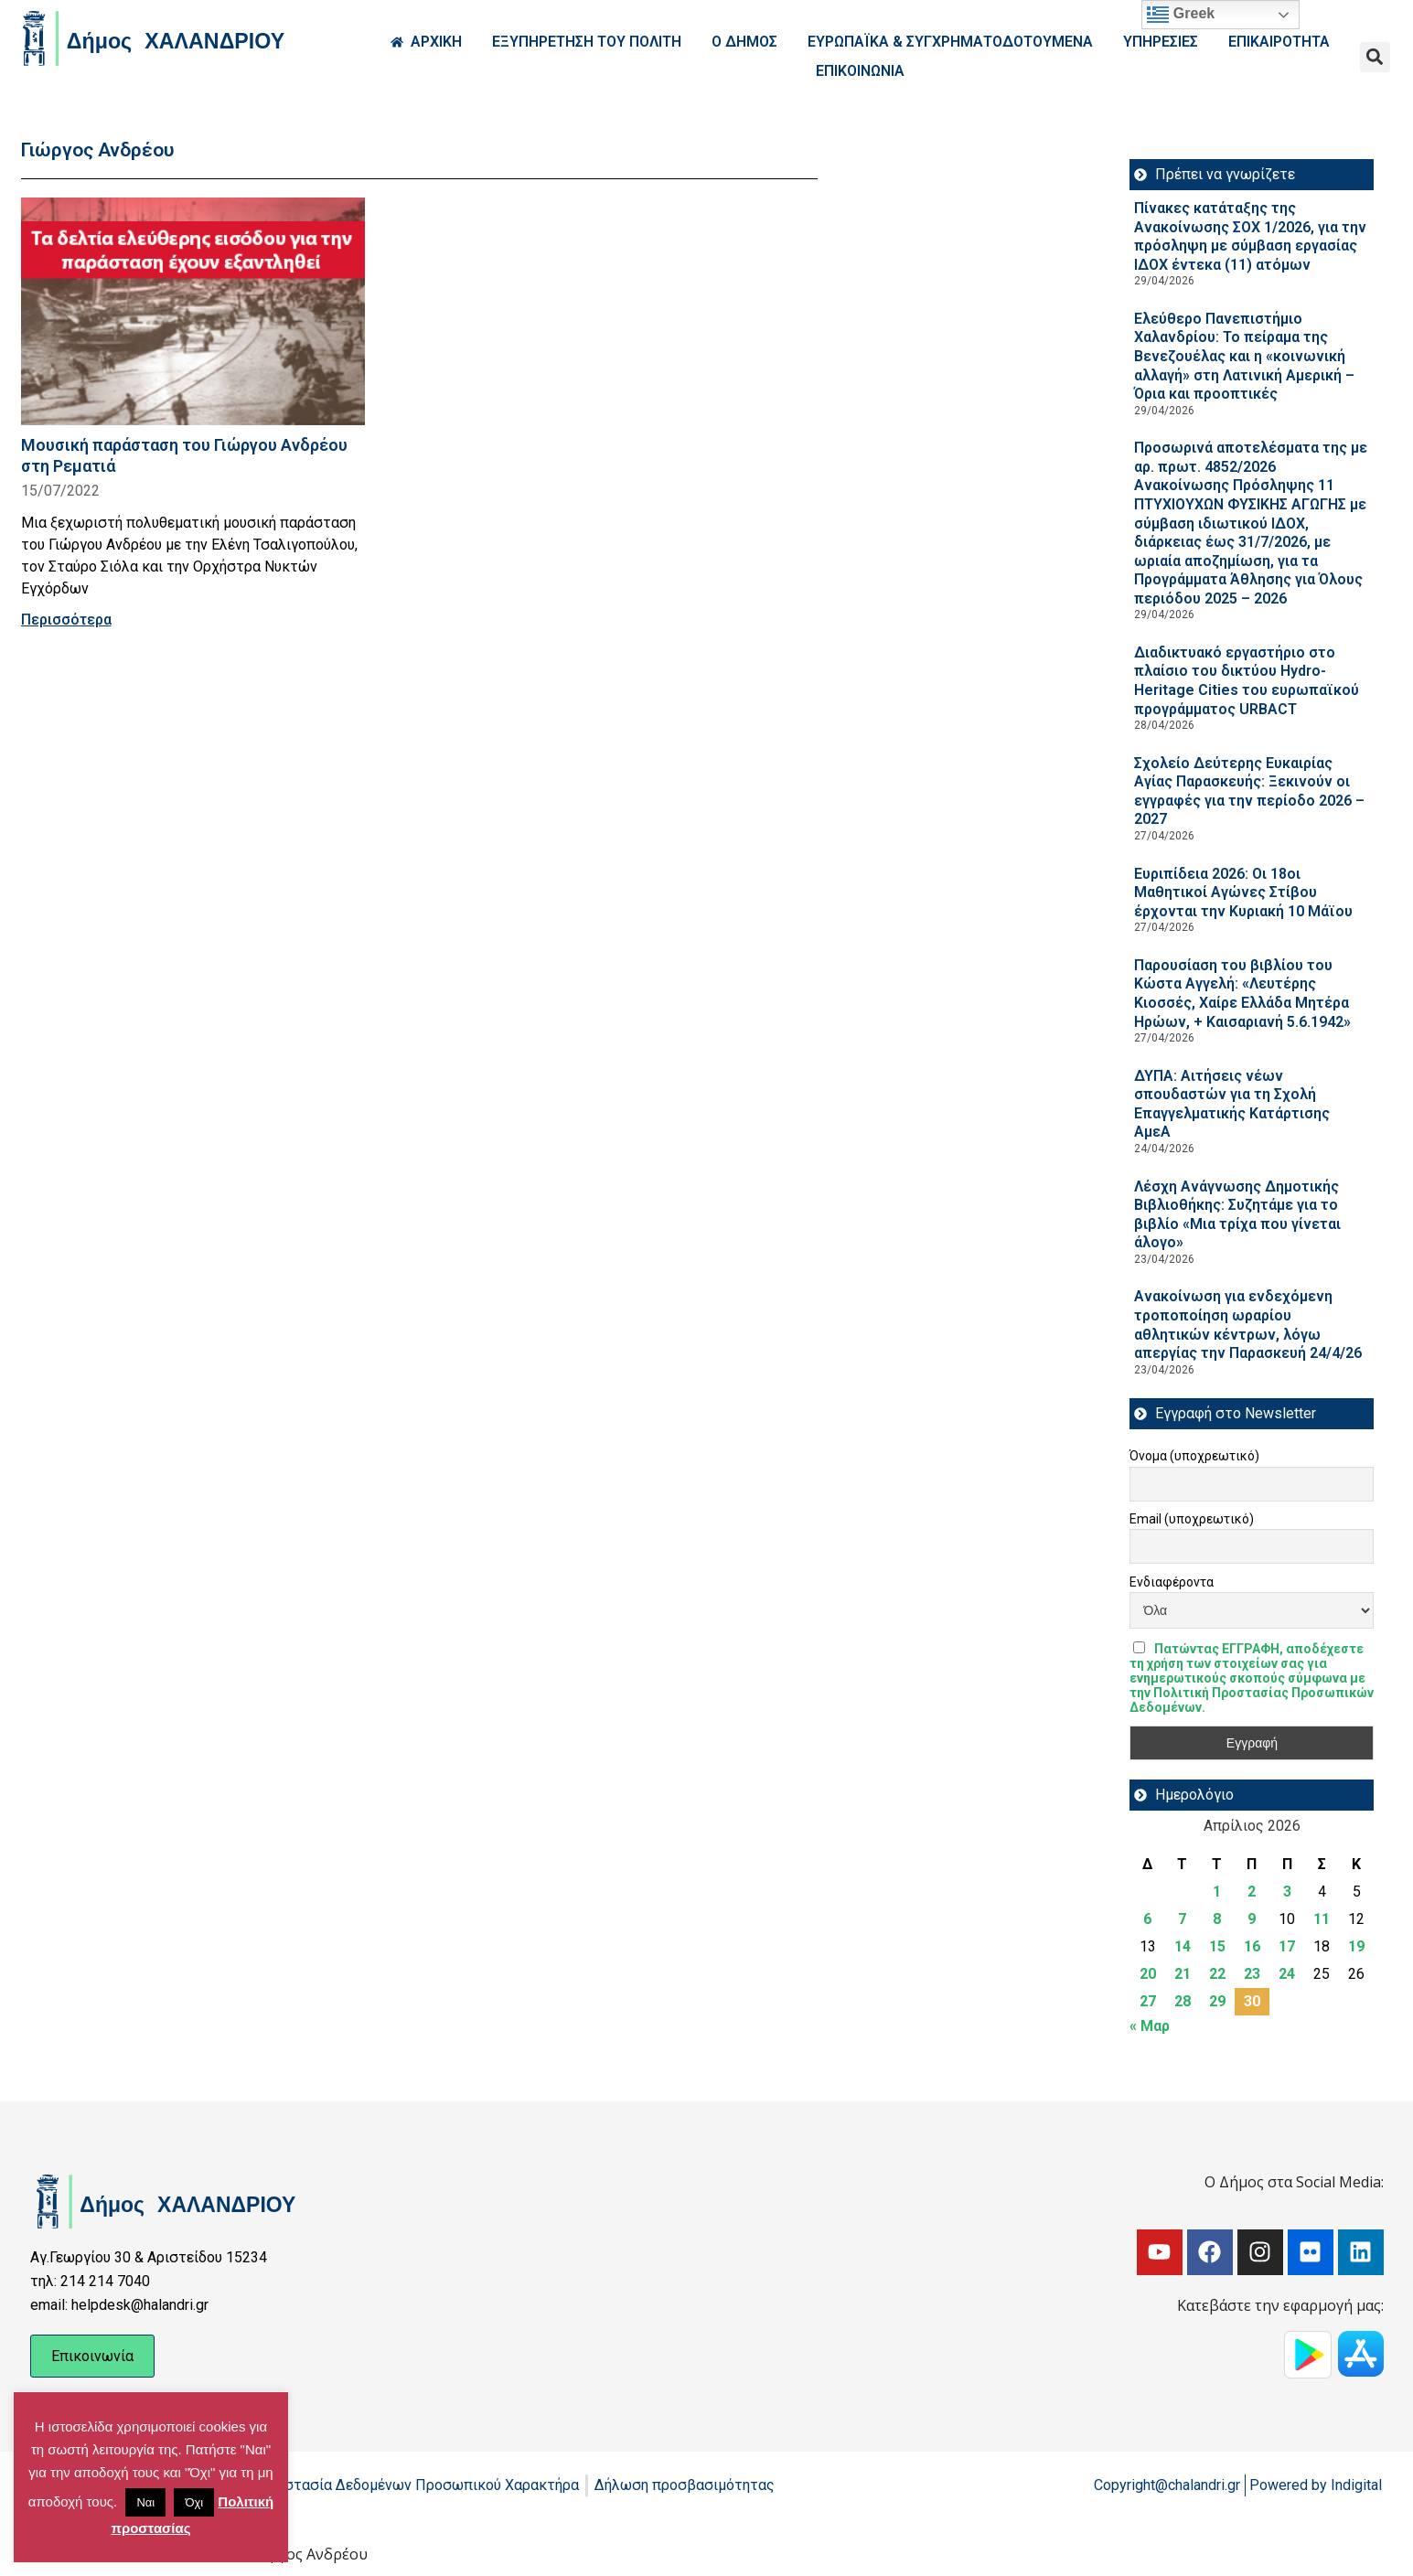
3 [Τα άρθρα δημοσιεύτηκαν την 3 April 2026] (1287, 1891)
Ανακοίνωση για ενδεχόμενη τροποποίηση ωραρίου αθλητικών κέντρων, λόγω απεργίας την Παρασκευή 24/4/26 (1248, 1325)
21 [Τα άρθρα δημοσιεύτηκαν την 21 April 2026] (1182, 1974)
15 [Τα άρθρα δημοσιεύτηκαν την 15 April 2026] (1217, 1946)
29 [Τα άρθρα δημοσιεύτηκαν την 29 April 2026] (1217, 2001)
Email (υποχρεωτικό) (1191, 1519)
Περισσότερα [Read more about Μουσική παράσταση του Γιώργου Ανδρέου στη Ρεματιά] (66, 619)
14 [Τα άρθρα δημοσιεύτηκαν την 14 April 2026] (1182, 1946)
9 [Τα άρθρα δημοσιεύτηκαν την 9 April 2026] (1251, 1919)
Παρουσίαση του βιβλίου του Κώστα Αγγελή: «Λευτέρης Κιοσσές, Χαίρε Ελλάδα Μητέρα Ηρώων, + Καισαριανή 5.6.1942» (1242, 994)
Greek (1181, 15)
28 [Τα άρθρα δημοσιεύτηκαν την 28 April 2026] (1182, 2001)
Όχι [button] (194, 2502)
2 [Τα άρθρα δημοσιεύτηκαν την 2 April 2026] (1251, 1891)
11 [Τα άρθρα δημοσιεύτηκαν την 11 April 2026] (1321, 1919)
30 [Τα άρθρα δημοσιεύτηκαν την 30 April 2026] (1252, 2001)
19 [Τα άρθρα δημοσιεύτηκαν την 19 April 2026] (1356, 1946)
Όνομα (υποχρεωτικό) (1194, 1455)
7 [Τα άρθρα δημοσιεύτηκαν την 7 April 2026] (1182, 1919)
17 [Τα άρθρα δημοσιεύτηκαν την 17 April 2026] (1287, 1946)
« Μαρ (1149, 2026)
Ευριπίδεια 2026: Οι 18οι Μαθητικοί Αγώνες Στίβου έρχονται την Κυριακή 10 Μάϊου (1243, 892)
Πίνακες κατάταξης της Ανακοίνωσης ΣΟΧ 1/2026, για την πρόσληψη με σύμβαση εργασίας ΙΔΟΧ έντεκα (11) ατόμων (1250, 236)
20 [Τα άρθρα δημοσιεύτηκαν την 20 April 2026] (1148, 1974)
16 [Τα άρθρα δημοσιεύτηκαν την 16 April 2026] (1252, 1946)
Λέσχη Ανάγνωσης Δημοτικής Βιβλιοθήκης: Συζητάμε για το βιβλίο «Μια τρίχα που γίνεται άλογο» (1237, 1215)
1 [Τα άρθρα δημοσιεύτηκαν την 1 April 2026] (1217, 1891)
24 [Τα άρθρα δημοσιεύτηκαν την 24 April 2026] (1287, 1974)
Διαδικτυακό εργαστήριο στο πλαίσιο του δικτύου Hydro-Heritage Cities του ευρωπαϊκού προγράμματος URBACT (1246, 681)
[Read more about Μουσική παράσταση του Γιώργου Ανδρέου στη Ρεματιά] (193, 311)
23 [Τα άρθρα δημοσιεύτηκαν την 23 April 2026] (1252, 1974)
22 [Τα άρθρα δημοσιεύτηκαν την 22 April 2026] (1217, 1974)
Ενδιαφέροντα (1171, 1582)
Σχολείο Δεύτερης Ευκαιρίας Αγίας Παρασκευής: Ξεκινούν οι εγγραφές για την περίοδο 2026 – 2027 (1249, 791)
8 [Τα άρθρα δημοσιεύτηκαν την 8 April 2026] (1217, 1919)
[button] (1375, 57)
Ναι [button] (145, 2502)
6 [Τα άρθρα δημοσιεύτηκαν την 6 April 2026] (1147, 1919)
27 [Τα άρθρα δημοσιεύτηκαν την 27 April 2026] (1148, 2001)
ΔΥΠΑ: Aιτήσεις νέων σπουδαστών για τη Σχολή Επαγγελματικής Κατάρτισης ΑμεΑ (1232, 1104)
